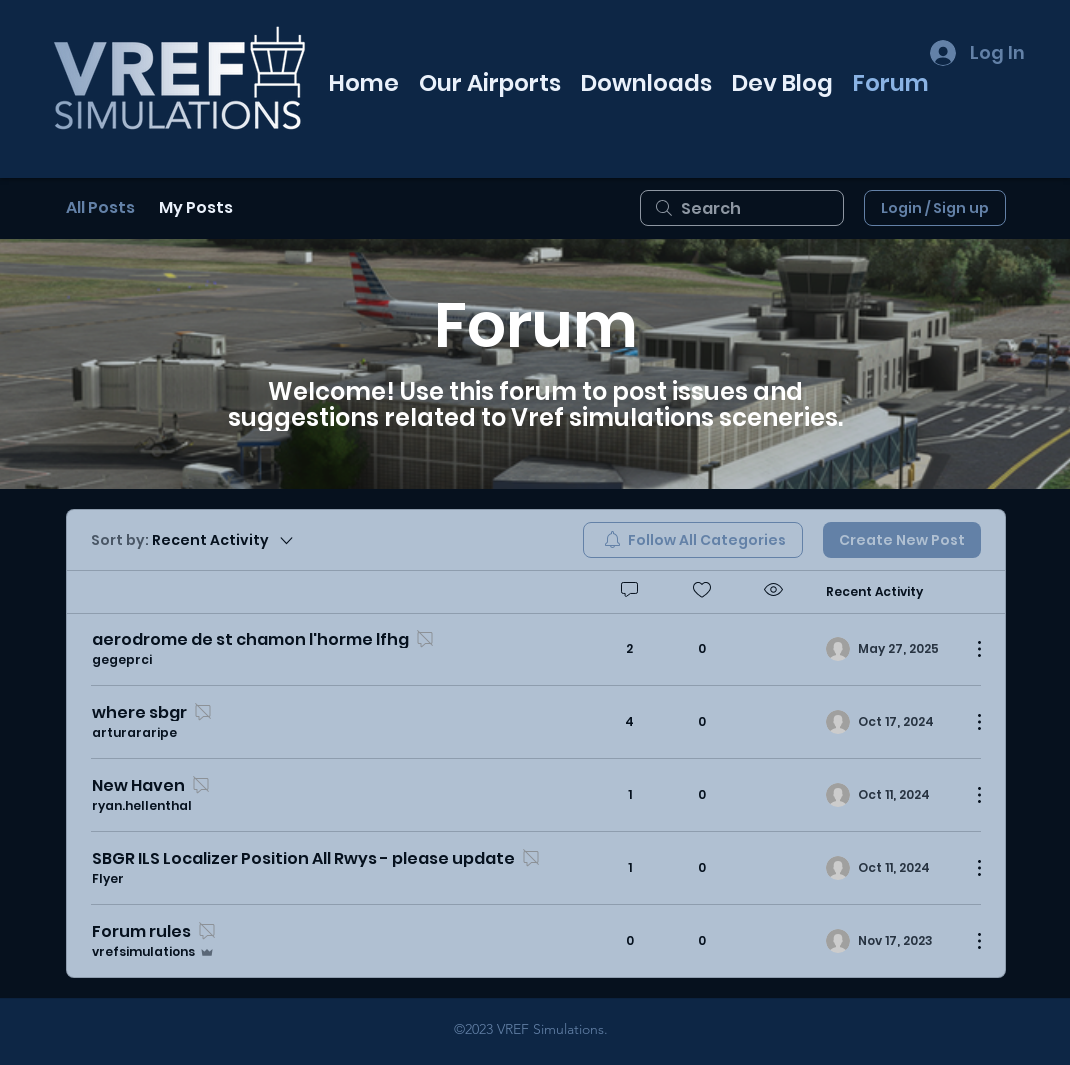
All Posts (100, 207)
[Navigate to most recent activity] (890, 649)
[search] (742, 208)
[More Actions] (969, 649)
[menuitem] (693, 540)
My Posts (196, 207)
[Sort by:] (193, 540)
